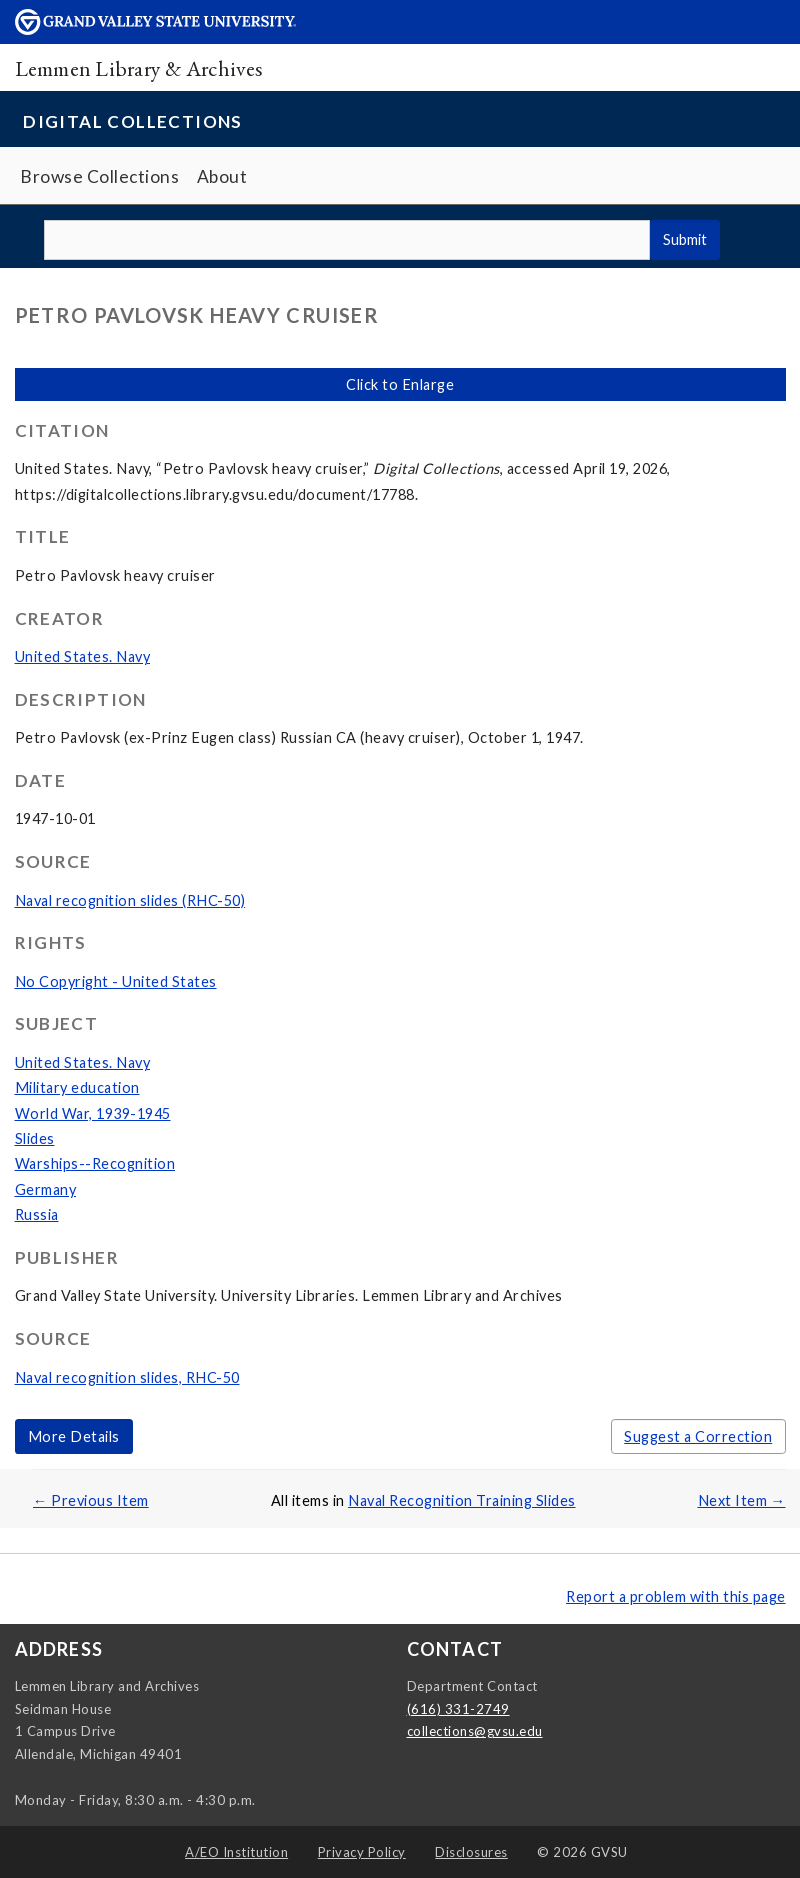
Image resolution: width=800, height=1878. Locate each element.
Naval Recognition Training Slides (462, 1500)
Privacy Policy (362, 1852)
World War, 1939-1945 (93, 1113)
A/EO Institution (236, 1852)
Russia (37, 1214)
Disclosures (471, 1852)
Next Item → (742, 1500)
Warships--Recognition (95, 1163)
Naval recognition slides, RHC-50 (127, 1377)
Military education (77, 1087)
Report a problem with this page (676, 1596)
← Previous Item (91, 1500)
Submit (685, 239)
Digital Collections (133, 121)
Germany (46, 1189)
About (222, 176)
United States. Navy (83, 656)
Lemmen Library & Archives (139, 68)
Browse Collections (99, 176)
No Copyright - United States (116, 981)
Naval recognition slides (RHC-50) (130, 900)
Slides (35, 1138)
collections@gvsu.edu (475, 1731)
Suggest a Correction (698, 1436)
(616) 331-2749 (458, 1709)
